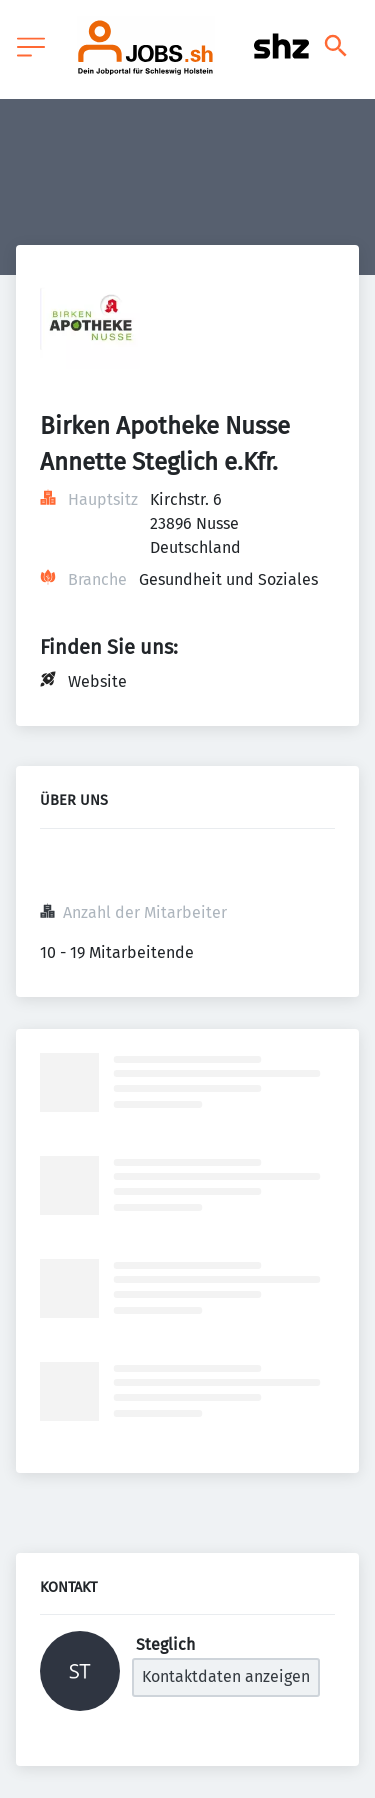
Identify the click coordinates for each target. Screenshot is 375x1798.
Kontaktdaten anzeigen (226, 1676)
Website (97, 681)
